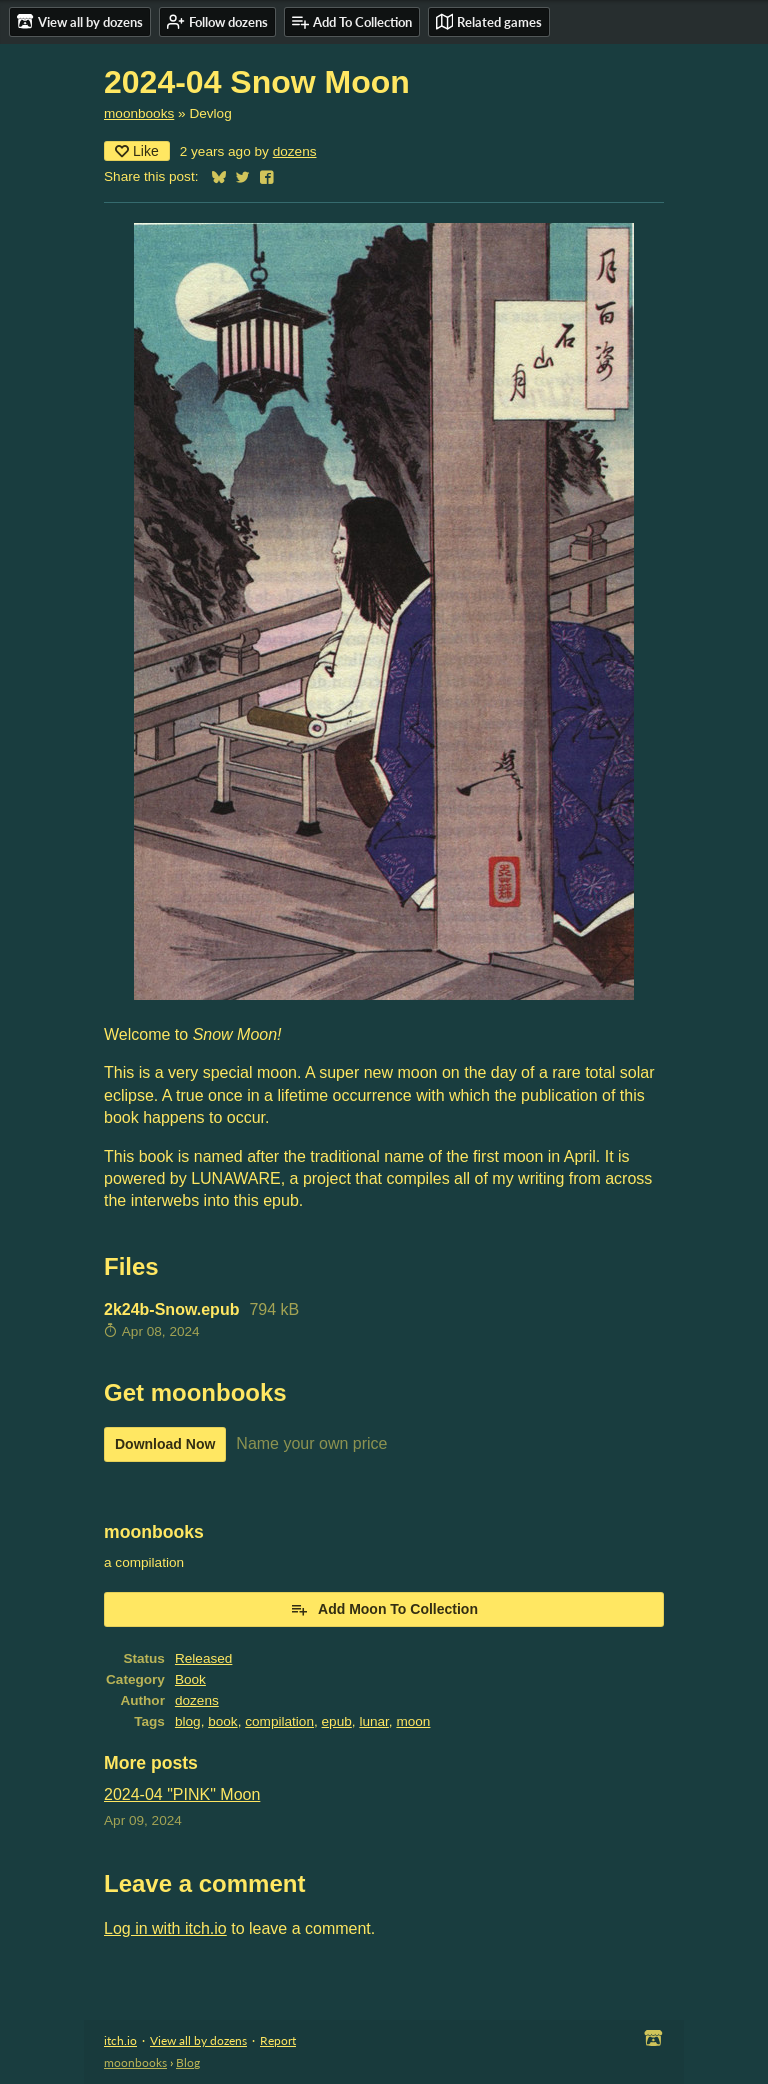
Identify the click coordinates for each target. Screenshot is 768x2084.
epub (337, 1721)
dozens (295, 151)
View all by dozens (198, 2040)
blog (188, 1721)
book (222, 1721)
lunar (373, 1721)
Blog (188, 2062)
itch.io (120, 2040)
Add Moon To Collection (384, 1609)
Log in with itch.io (165, 1928)
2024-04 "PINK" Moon (182, 1794)
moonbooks (139, 113)
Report (278, 2040)
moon (413, 1721)
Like (137, 151)
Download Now (165, 1444)
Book (190, 1679)
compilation (279, 1721)
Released (203, 1658)
